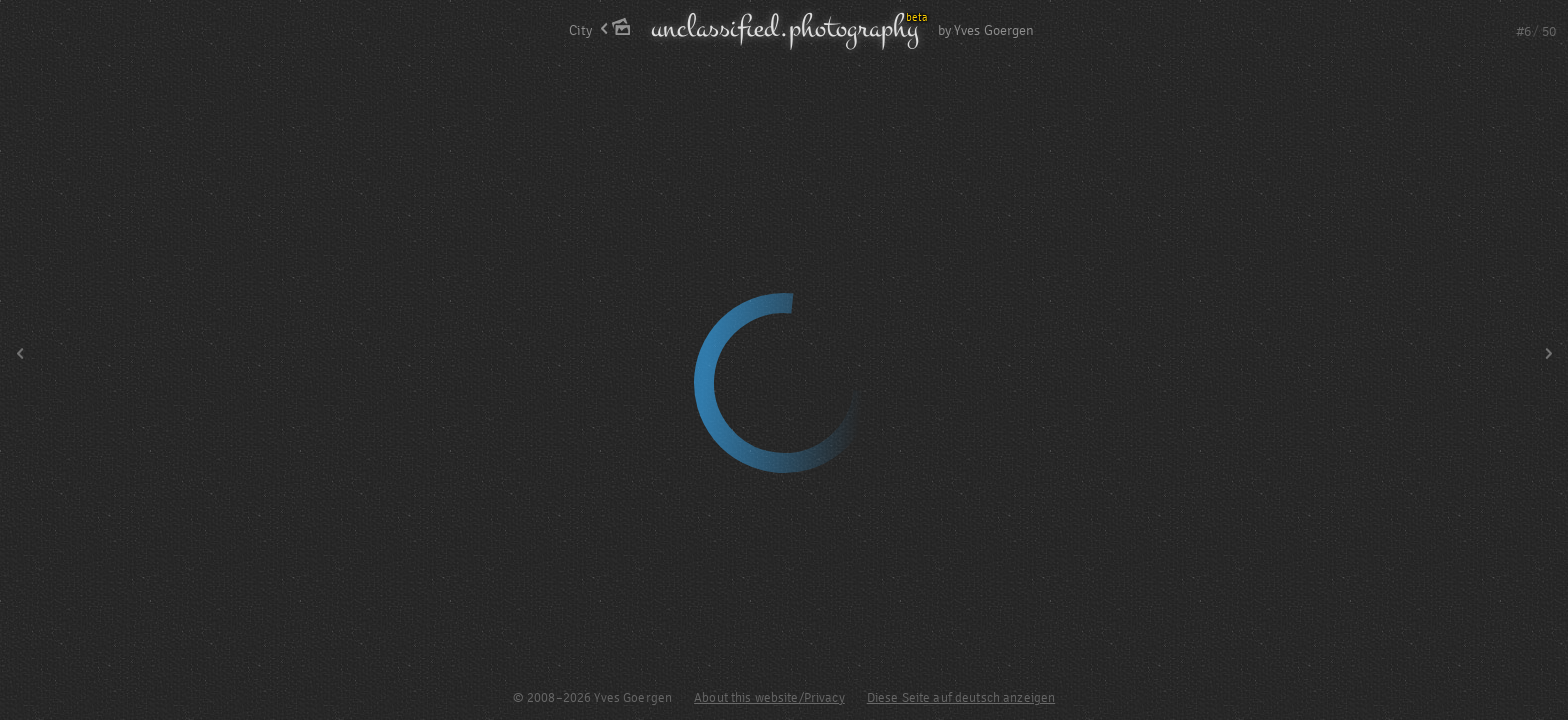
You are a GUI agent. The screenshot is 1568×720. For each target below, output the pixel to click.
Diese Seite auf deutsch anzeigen (961, 698)
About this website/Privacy (769, 698)
